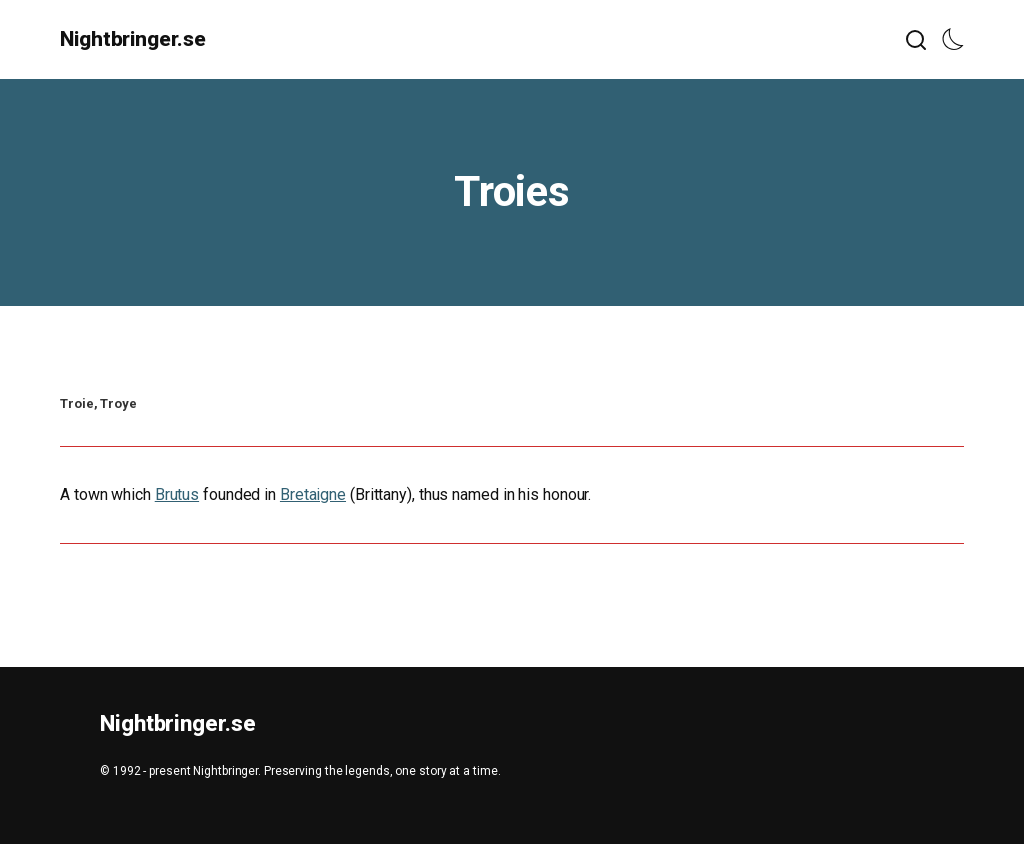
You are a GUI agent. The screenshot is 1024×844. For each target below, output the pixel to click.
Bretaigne (313, 494)
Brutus (177, 494)
